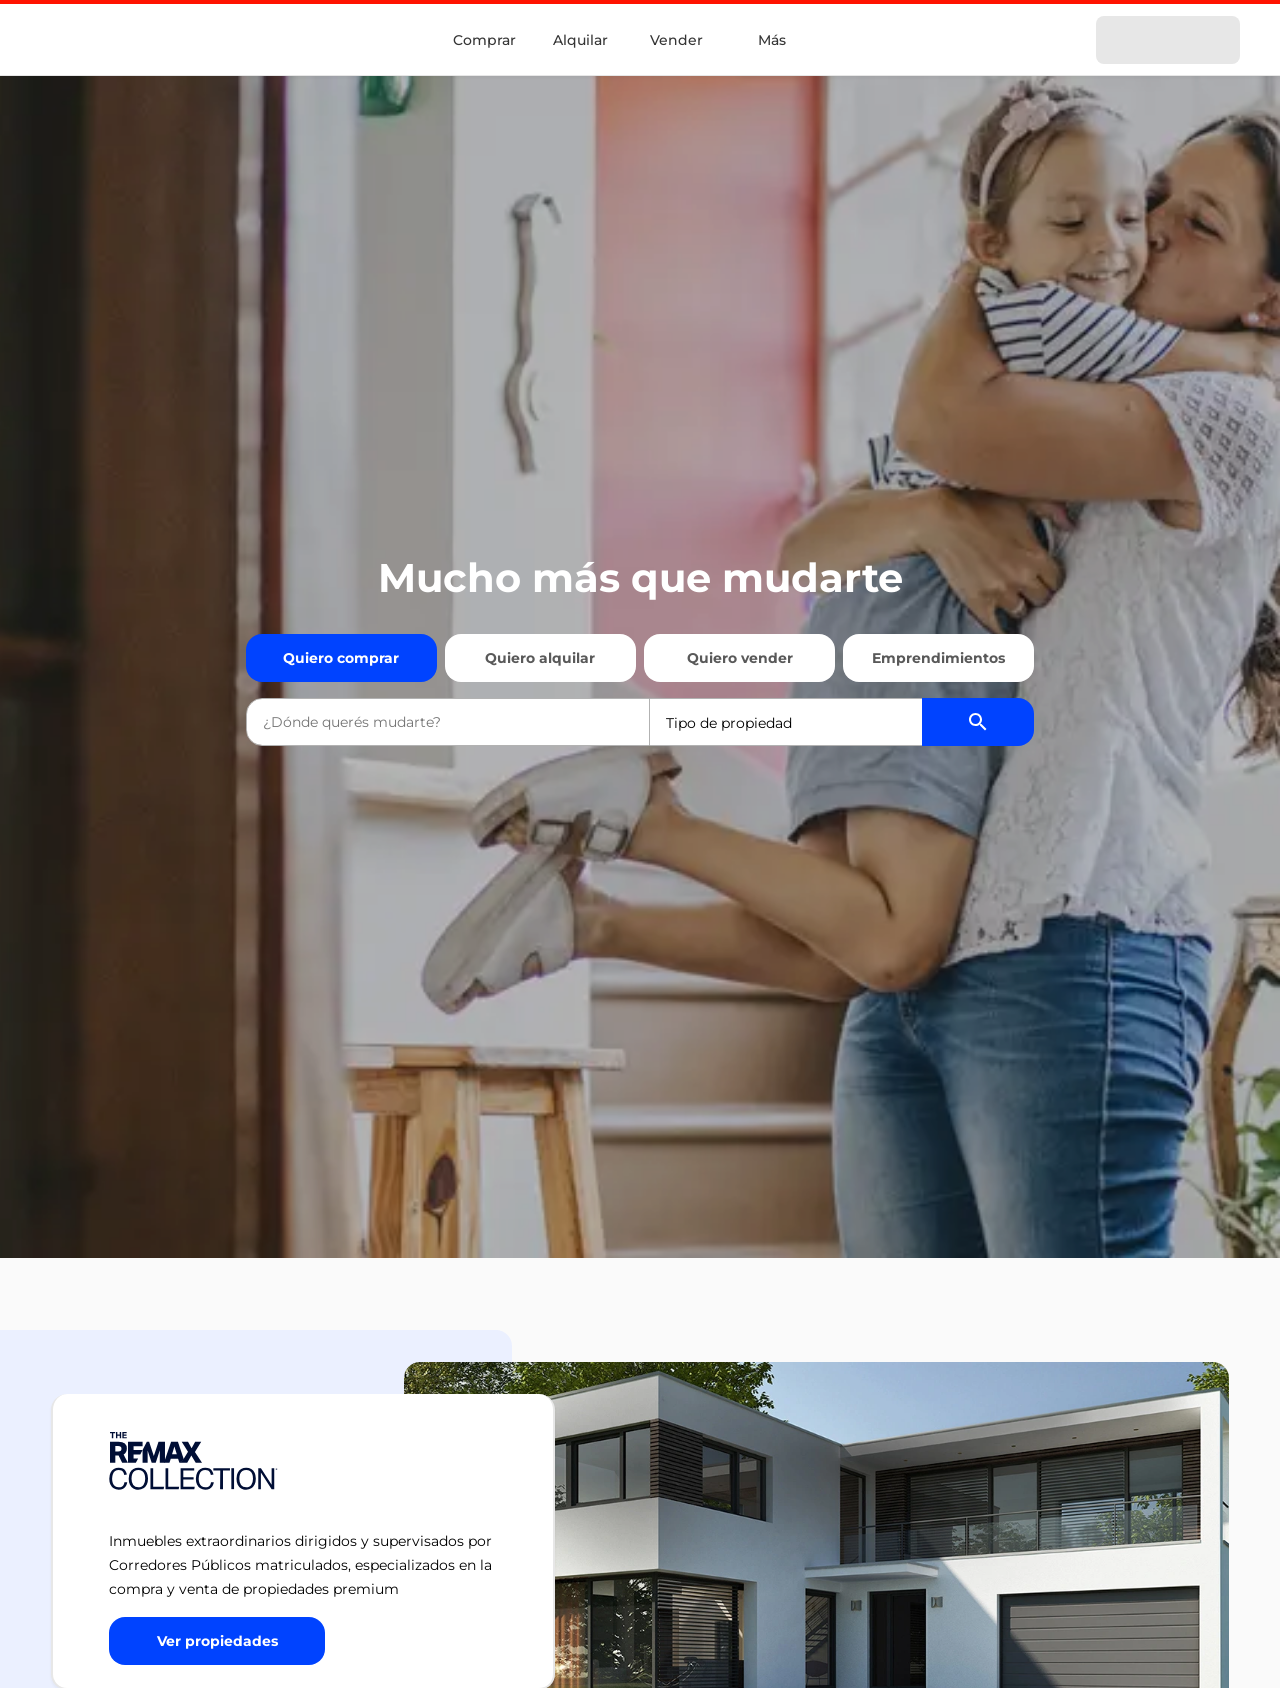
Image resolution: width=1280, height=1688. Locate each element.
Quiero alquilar (540, 658)
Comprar (484, 40)
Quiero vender (740, 658)
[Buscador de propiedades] (978, 722)
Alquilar (580, 40)
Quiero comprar (341, 658)
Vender (676, 40)
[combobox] (448, 722)
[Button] (217, 1641)
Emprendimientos (938, 658)
